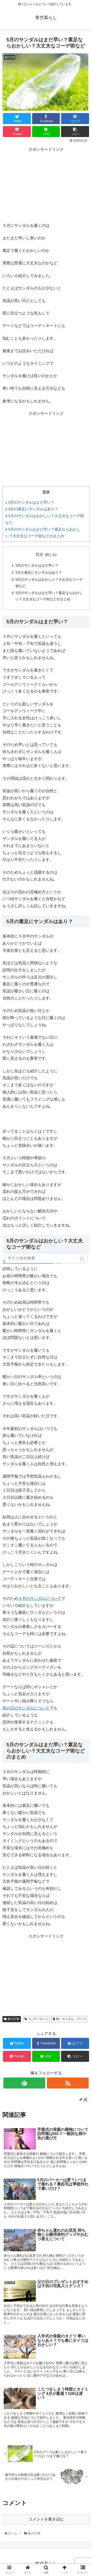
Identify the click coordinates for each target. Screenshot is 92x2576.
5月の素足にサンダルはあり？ (31, 509)
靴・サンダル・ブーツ (71, 2019)
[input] (46, 1258)
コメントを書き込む (46, 2519)
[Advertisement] (46, 183)
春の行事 (13, 2019)
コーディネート (38, 2019)
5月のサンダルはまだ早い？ (29, 502)
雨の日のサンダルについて (26, 1708)
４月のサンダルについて (39, 1598)
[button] (82, 1259)
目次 (39, 554)
